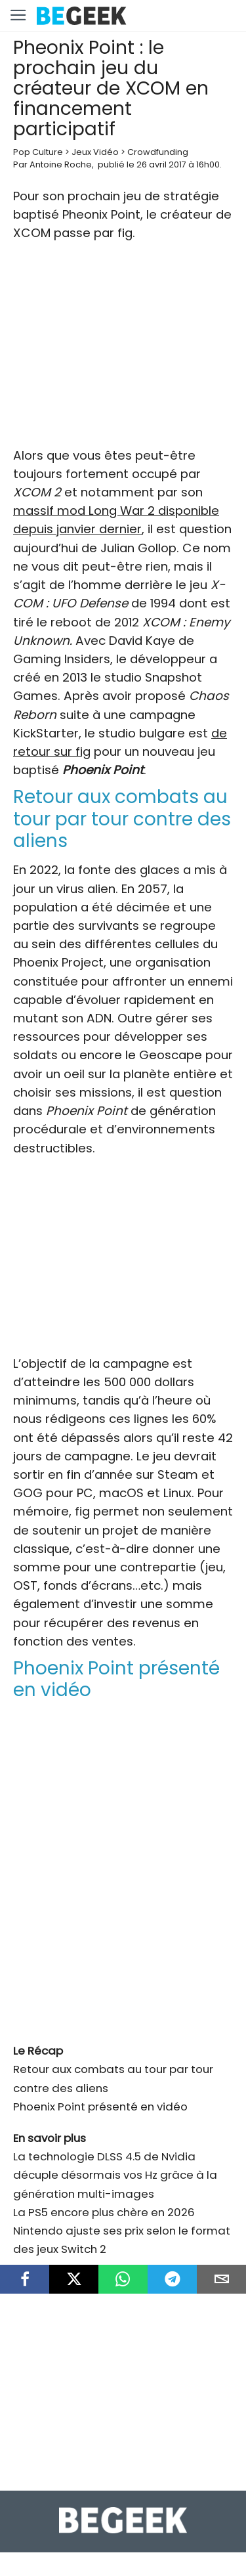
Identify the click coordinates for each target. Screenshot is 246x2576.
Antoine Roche (61, 164)
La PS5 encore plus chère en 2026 (104, 2212)
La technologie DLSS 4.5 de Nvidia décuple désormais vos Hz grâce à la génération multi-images (115, 2175)
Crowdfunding (157, 152)
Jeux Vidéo (95, 152)
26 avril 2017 (161, 164)
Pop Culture (38, 152)
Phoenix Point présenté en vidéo (100, 2106)
